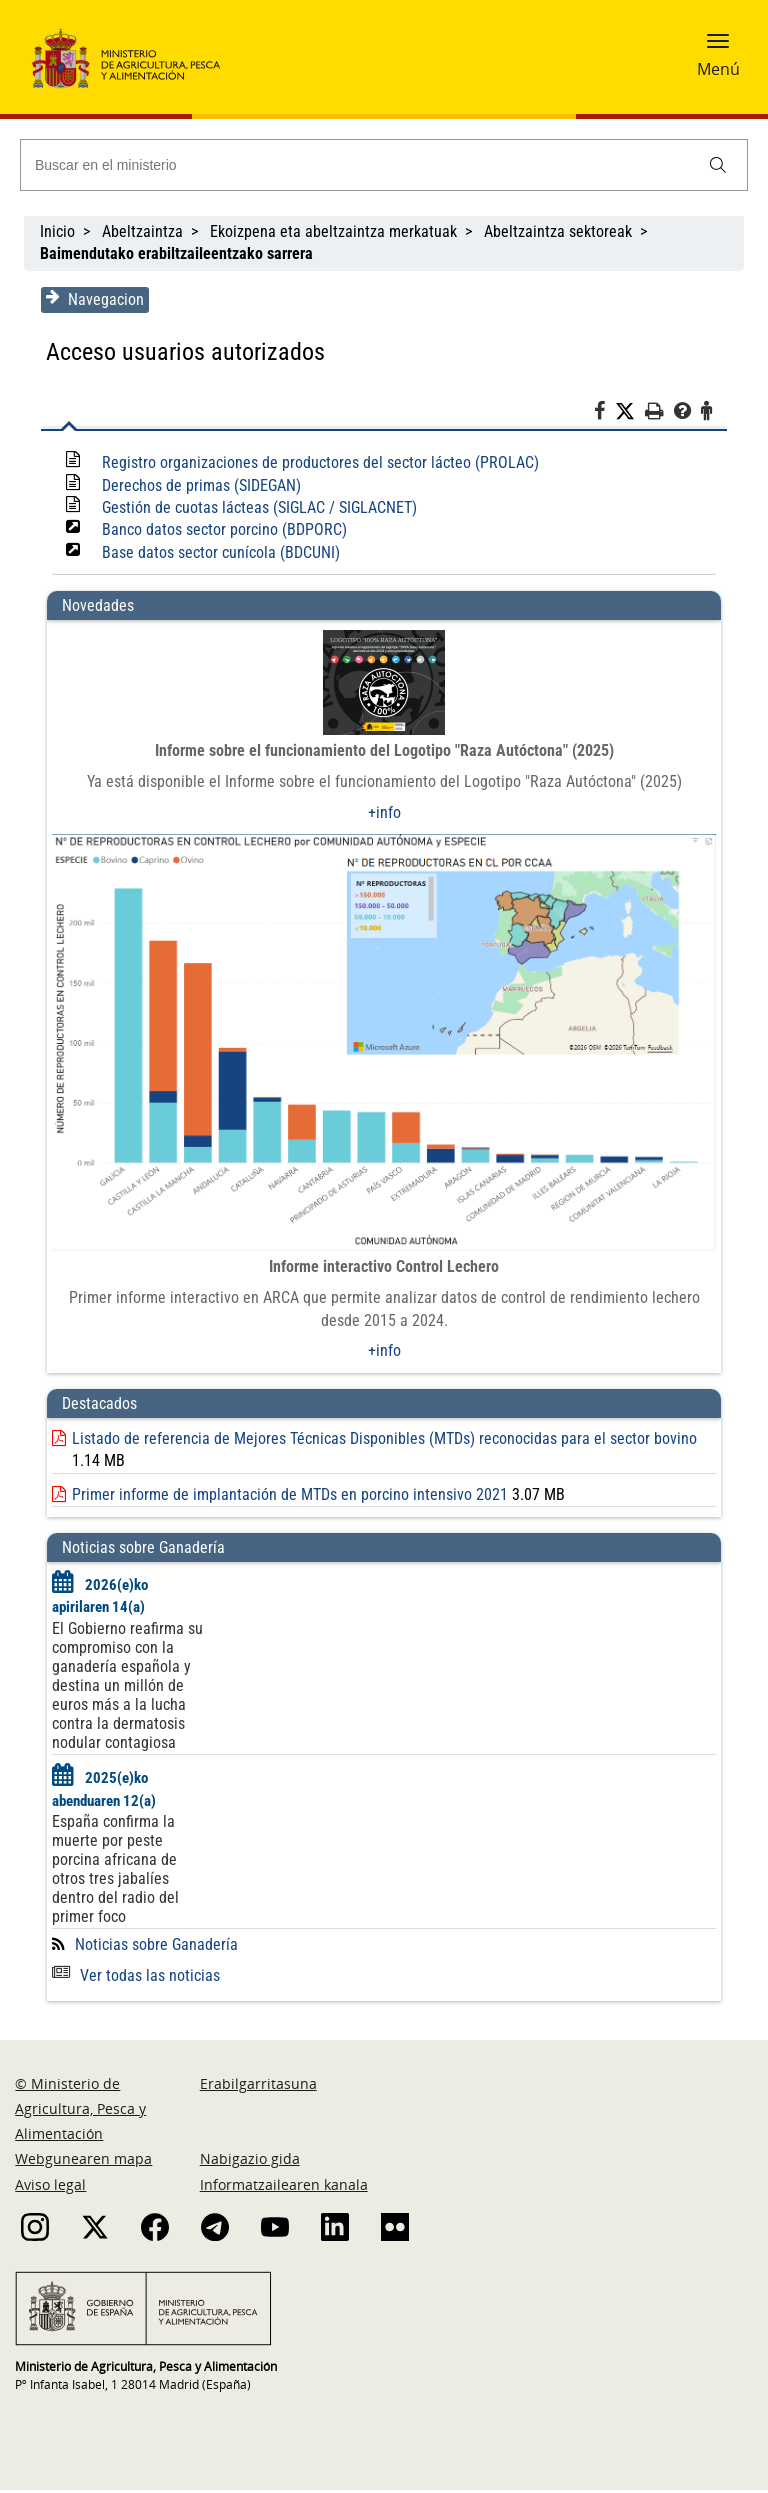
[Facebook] (606, 414)
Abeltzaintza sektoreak (558, 231)
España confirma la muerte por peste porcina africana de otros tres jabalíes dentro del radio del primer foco (113, 1872)
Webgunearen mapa (83, 2161)
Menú (718, 69)
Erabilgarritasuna (258, 2086)
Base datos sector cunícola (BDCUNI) (219, 552)
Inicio (57, 231)
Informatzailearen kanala (284, 2186)
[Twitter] (632, 412)
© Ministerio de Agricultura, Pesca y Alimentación (80, 2111)
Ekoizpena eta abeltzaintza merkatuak (333, 231)
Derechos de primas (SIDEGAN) (199, 485)
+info (384, 812)
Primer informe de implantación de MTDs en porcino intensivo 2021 (288, 1496)
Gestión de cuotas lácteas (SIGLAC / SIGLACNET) (257, 507)
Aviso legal (50, 2186)
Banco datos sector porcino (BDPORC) (222, 529)
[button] (718, 47)
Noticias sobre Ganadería (154, 1947)
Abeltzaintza (142, 231)
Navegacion (93, 299)
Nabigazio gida (250, 2161)
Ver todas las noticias (134, 1978)
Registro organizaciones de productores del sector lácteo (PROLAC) (318, 462)
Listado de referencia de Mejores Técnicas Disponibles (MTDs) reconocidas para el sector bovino (382, 1440)
